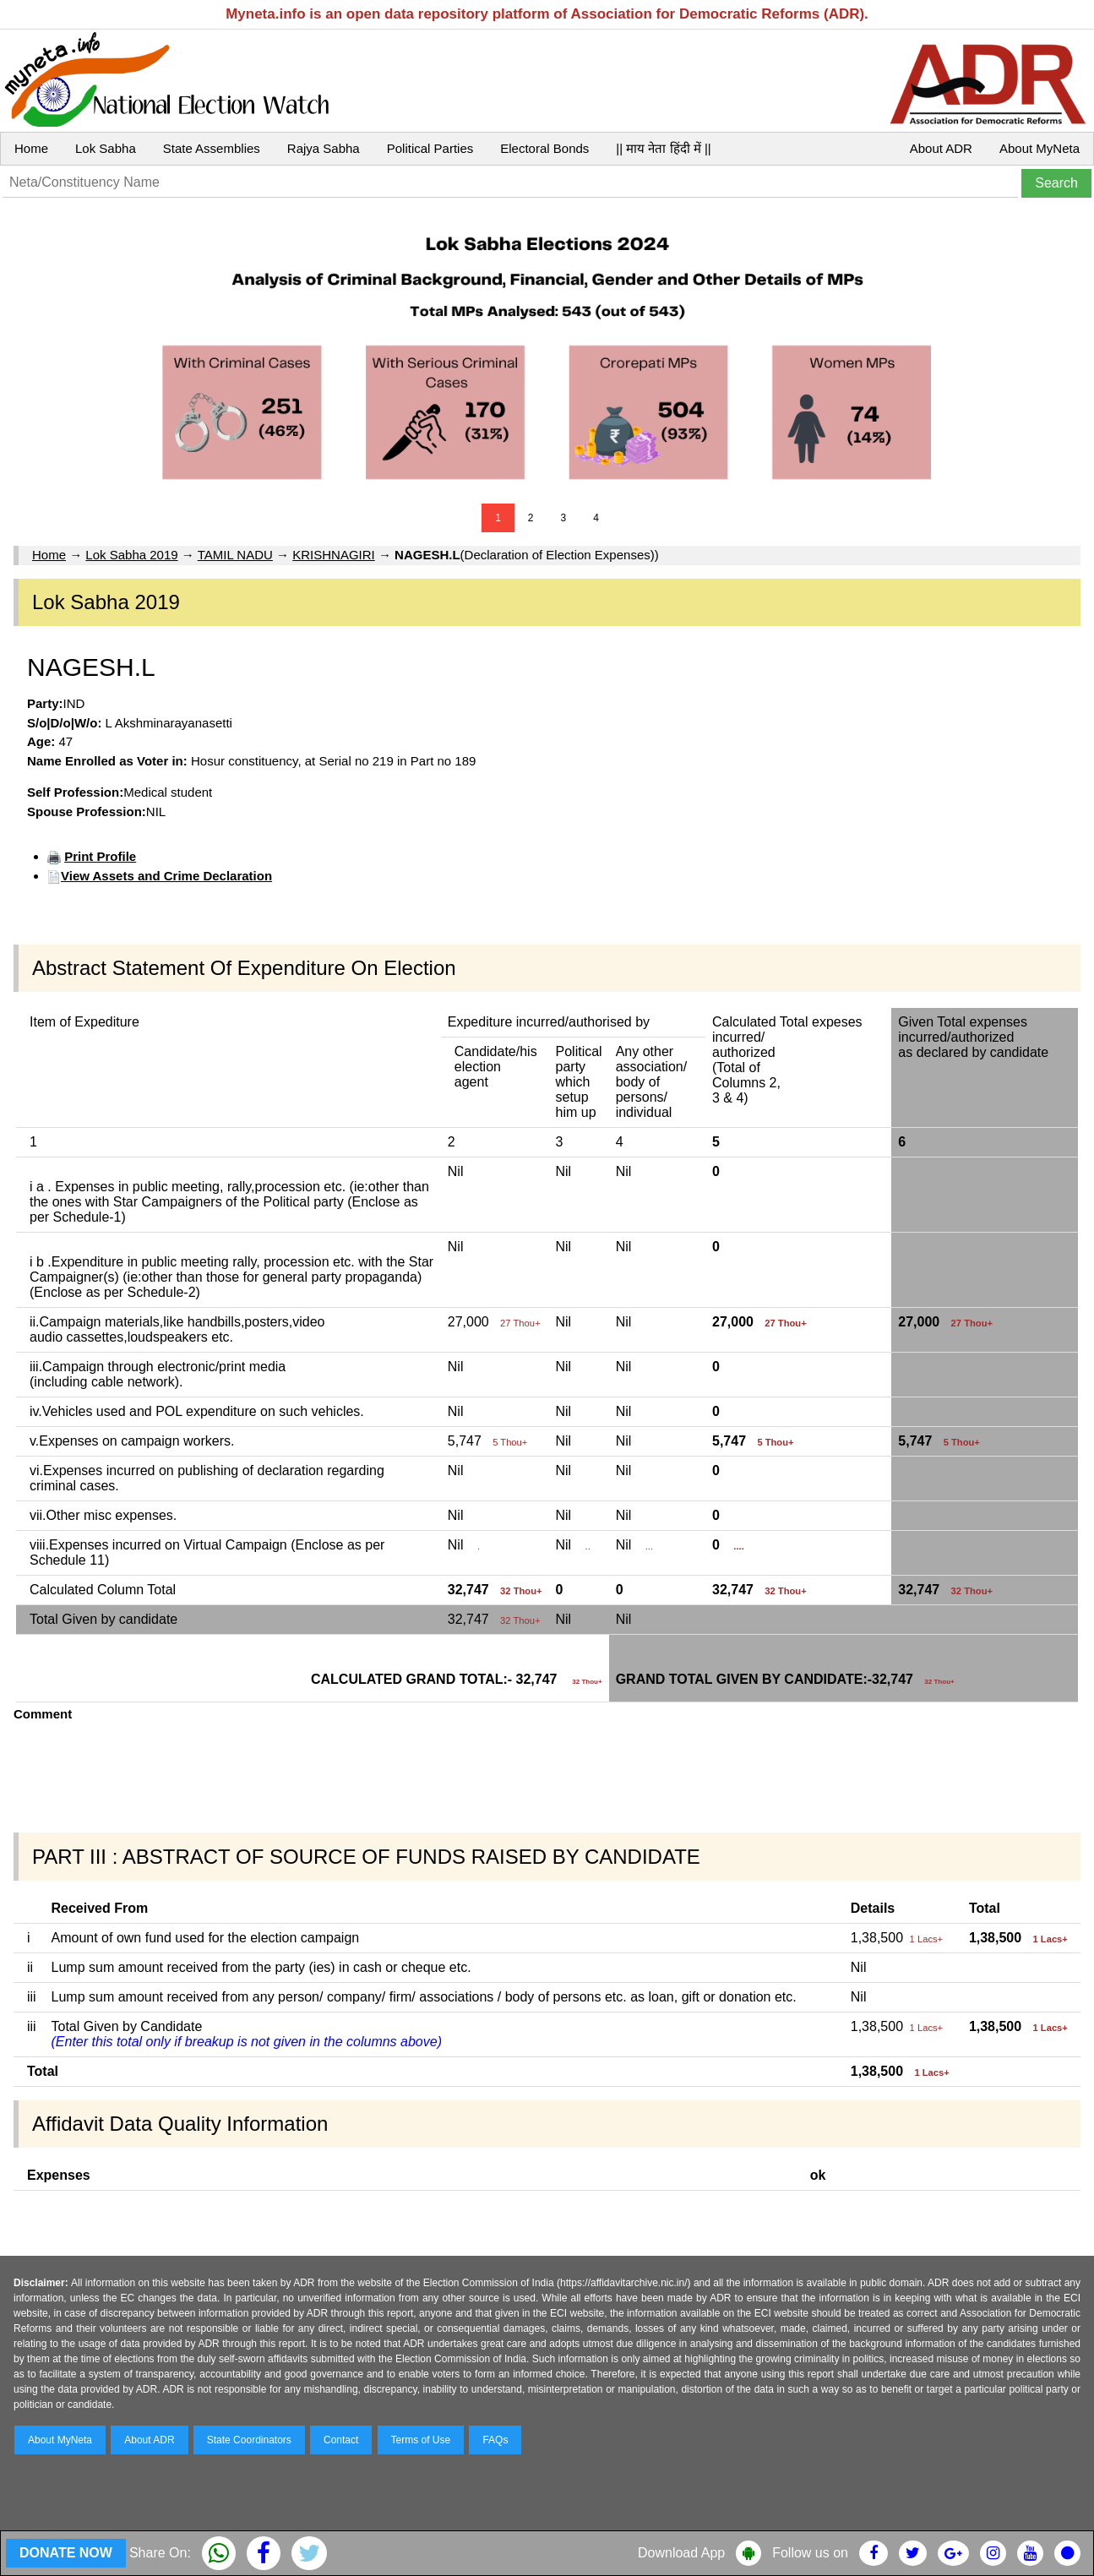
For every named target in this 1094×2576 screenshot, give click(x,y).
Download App (681, 2553)
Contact (341, 2440)
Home (31, 148)
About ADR (941, 148)
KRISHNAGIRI (333, 554)
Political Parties (430, 148)
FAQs (495, 2440)
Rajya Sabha (323, 148)
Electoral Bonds (544, 148)
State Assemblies (211, 148)
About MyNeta (1039, 148)
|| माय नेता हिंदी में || (663, 148)
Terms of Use (421, 2440)
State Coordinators (249, 2440)
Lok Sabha (105, 148)
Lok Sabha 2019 (131, 554)
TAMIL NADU (235, 554)
